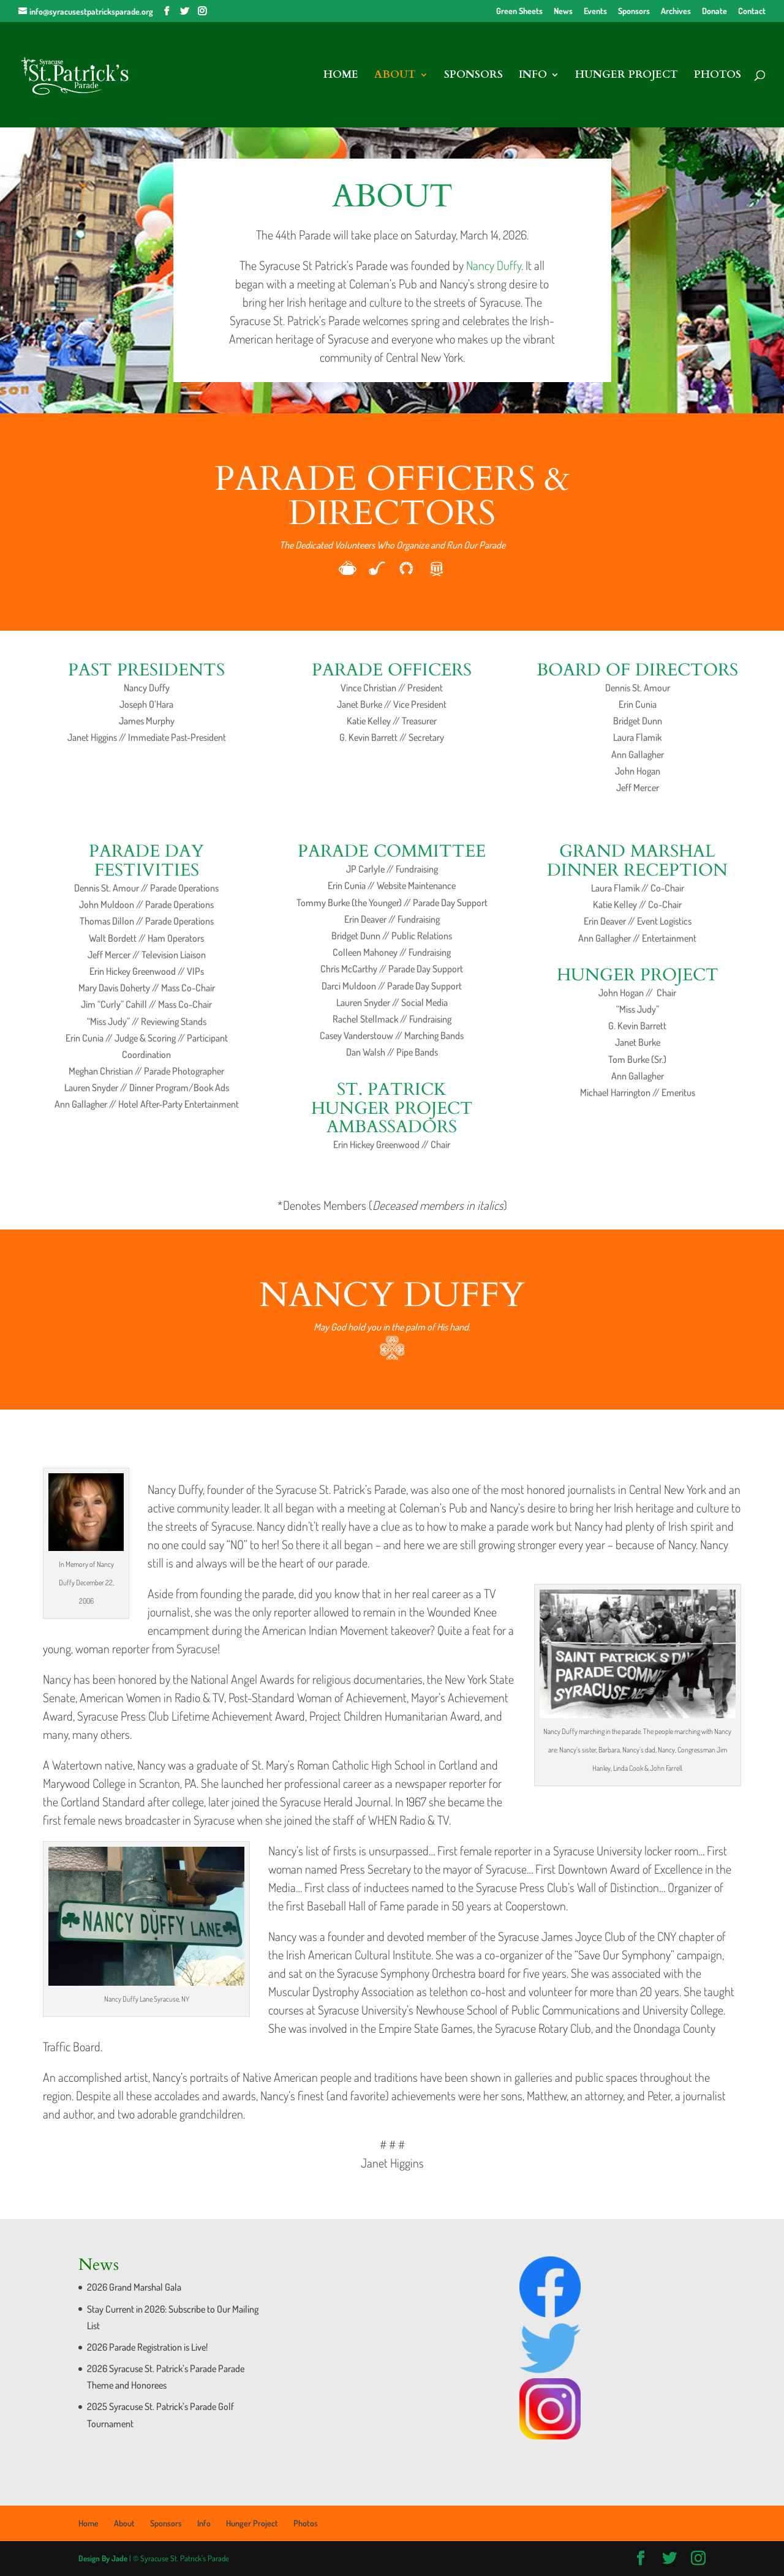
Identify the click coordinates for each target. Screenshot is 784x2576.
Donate (714, 11)
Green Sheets (519, 11)
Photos (717, 75)
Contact (752, 11)
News (563, 11)
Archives (676, 11)
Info (533, 75)
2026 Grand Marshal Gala (134, 2287)
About (395, 75)
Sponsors (634, 11)
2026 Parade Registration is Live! (147, 2347)
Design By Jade (102, 2558)
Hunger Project (626, 75)
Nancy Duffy (493, 265)
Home (340, 75)
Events (595, 11)
